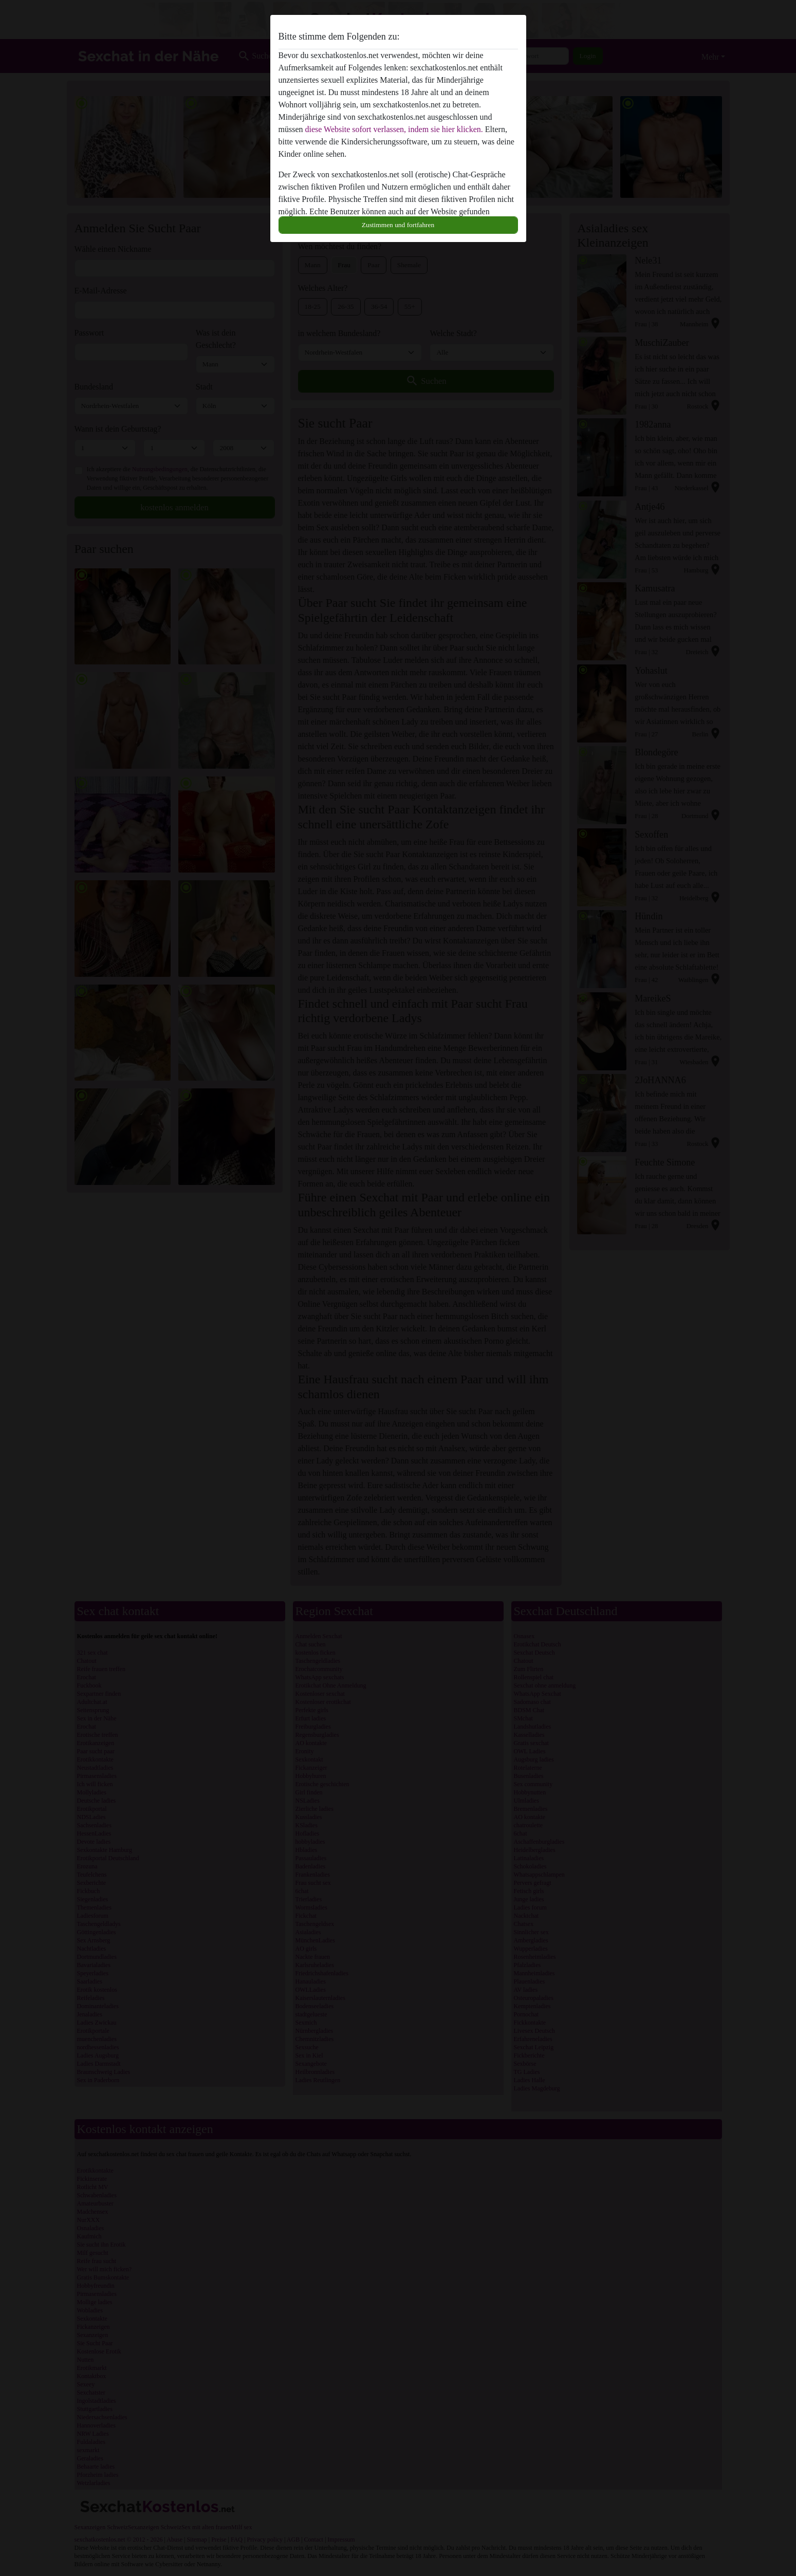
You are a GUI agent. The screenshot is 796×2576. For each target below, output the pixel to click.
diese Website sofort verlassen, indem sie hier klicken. (394, 129)
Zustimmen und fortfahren (398, 225)
